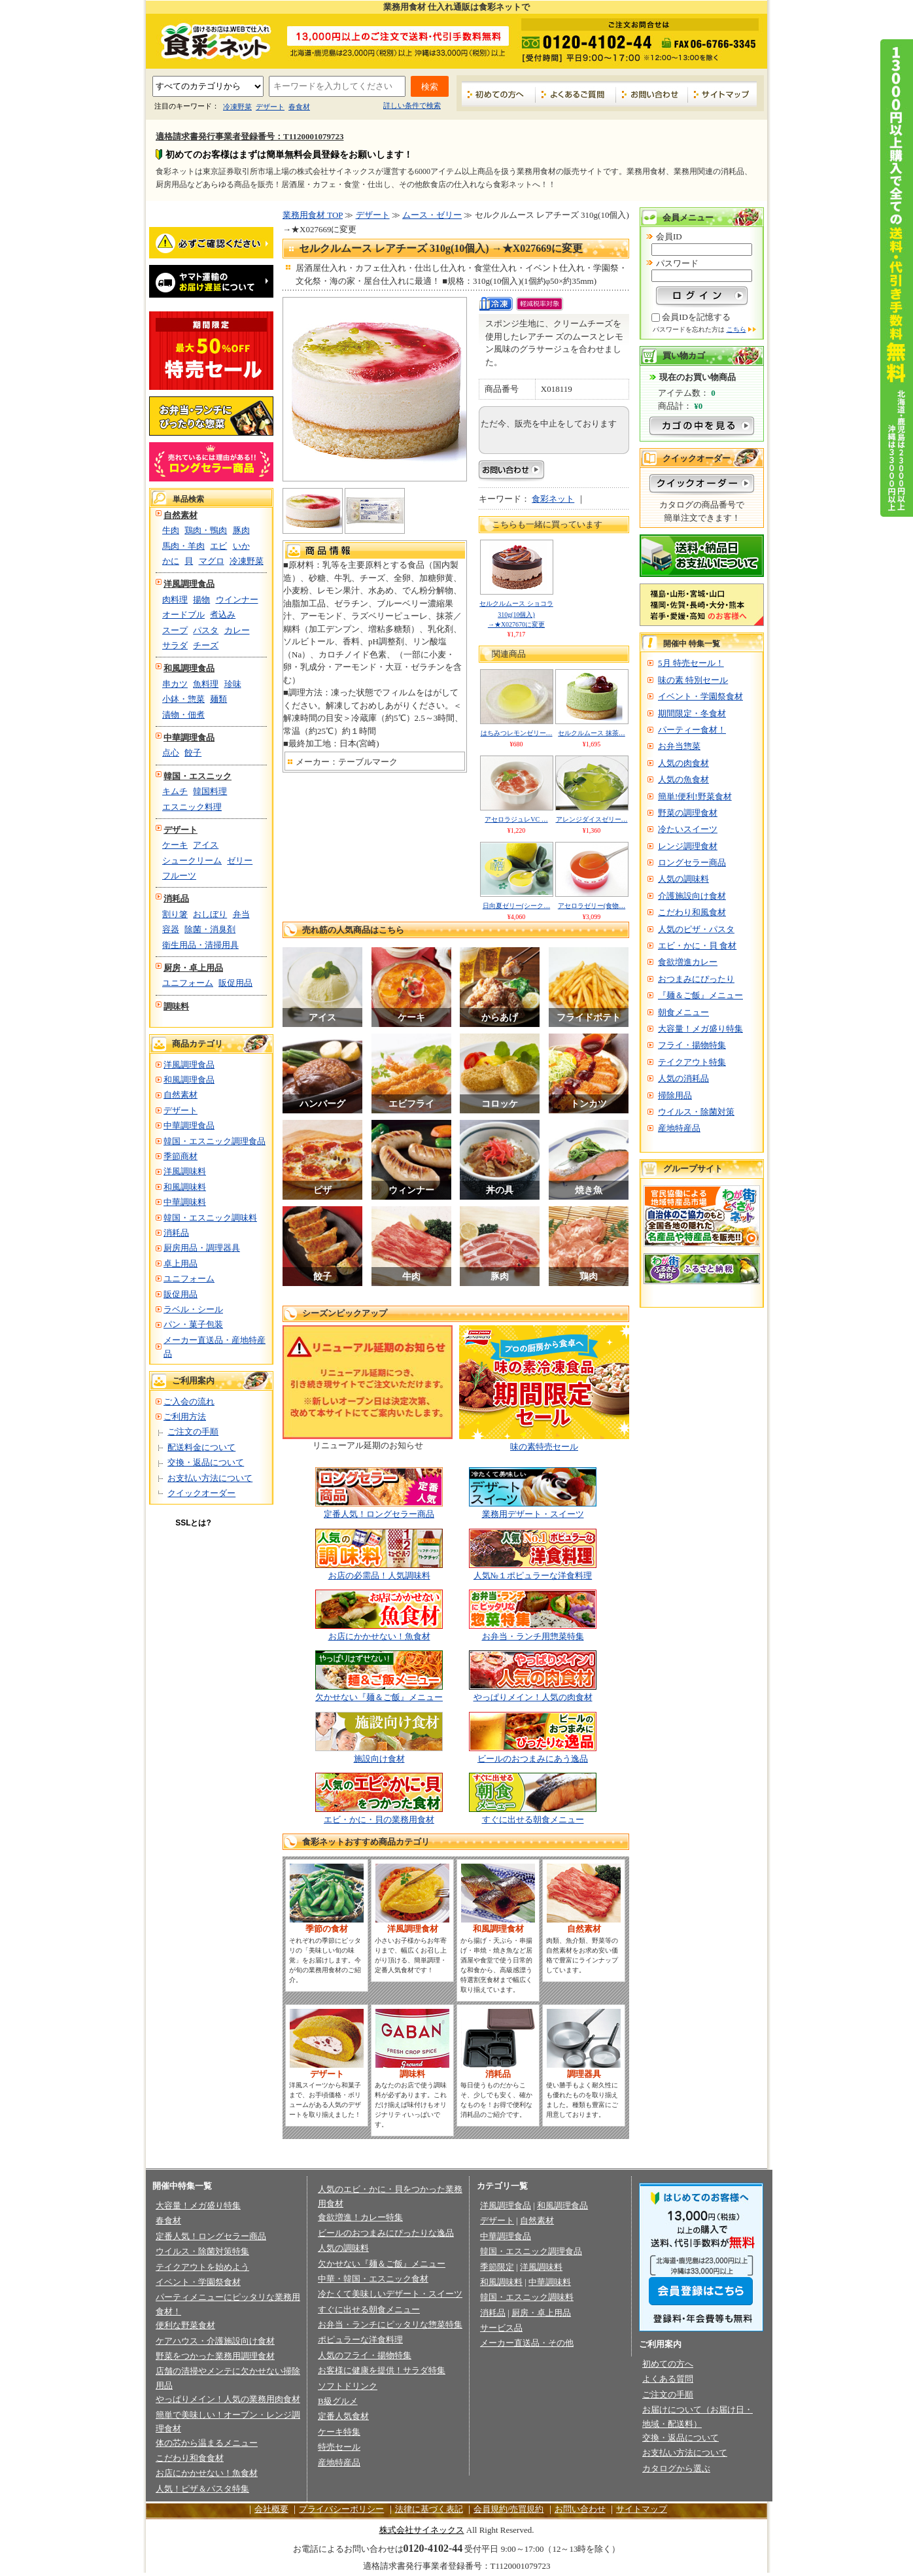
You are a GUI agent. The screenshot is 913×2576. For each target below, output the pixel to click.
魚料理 (205, 684)
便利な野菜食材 (185, 2325)
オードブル (183, 614)
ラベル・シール (193, 1309)
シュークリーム (192, 860)
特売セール (339, 2447)
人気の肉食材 (683, 763)
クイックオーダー (201, 1493)
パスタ (205, 630)
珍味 (232, 684)
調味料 (176, 1006)
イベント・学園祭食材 (700, 696)
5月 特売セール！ (691, 663)
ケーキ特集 (339, 2432)
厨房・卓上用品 (193, 968)
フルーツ (179, 875)
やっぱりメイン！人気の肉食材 (533, 1697)
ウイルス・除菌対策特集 (202, 2251)
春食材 (299, 107)
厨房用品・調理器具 (202, 1248)
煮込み (222, 614)
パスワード (677, 263)
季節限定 (497, 2267)
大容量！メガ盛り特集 (700, 1029)
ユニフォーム (187, 983)
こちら (736, 329)
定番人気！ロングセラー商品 (379, 1514)
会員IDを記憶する (696, 317)
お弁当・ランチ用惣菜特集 (533, 1636)
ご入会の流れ (189, 1401)
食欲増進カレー (687, 962)
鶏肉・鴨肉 (205, 530)
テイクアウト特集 (692, 1062)
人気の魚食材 (683, 779)
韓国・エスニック (198, 776)
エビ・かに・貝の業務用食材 (379, 1819)
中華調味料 (185, 1202)
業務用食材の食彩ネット (211, 40)
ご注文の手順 (192, 1431)
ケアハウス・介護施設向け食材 (215, 2341)
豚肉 (241, 530)
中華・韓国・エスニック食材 (373, 2279)
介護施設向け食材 (692, 896)
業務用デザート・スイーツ (533, 1514)
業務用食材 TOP (313, 215)
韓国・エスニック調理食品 (215, 1141)
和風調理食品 (189, 668)
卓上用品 (181, 1263)
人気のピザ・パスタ (696, 929)
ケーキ (175, 845)
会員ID (669, 236)
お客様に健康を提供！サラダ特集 (381, 2370)
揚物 (201, 599)
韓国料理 (210, 791)
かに (170, 561)
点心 (170, 752)
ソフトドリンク (347, 2386)
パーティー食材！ (692, 730)
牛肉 (170, 530)
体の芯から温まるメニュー (207, 2443)
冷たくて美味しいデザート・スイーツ (390, 2294)
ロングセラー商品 (692, 862)
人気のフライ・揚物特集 (364, 2355)
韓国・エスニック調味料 (210, 1218)
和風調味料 (185, 1187)
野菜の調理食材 (687, 813)
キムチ (175, 791)
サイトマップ (722, 94)
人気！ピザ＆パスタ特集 (202, 2489)
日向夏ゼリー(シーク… (516, 905)
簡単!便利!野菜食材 (695, 796)
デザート (270, 107)
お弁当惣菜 (679, 746)
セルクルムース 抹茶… (591, 733)
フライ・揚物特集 (692, 1045)
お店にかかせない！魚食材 (379, 1636)
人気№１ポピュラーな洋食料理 (533, 1575)
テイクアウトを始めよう (202, 2267)
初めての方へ (499, 94)
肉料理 (175, 599)
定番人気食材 (343, 2416)
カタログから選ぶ (676, 2468)
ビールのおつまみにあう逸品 (532, 1759)
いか (241, 546)
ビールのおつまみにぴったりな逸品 (386, 2233)
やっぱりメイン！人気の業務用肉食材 (228, 2399)
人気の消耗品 (683, 1078)
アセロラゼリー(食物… (591, 905)
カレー (237, 630)
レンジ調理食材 (687, 846)
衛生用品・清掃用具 (200, 945)
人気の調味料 (683, 879)
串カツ (175, 684)
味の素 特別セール (693, 680)
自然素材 (181, 515)
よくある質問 (667, 2379)
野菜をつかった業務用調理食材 (215, 2356)
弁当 (241, 914)
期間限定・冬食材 (692, 713)
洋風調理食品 (189, 584)
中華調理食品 (189, 737)
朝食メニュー (683, 1012)
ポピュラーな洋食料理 (360, 2339)
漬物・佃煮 (183, 715)
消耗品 (176, 898)
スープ (175, 630)
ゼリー (239, 860)
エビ (218, 546)
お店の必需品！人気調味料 (379, 1575)
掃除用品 (675, 1095)
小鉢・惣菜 (183, 699)
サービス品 (501, 2328)
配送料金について (201, 1447)
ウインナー (237, 599)
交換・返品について (205, 1462)
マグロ (211, 561)
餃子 (192, 752)
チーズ (205, 645)
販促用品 (235, 983)
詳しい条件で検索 (412, 105)
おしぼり (210, 914)
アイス (205, 845)
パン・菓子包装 (193, 1324)
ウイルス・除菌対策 (696, 1112)
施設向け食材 (379, 1759)
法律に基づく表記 (429, 2509)
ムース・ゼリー (432, 215)
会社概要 (271, 2509)
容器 (170, 929)
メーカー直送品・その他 (527, 2343)
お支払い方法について (209, 1478)
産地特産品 (679, 1128)
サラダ (175, 645)
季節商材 (181, 1156)
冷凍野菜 (237, 107)
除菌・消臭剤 (209, 929)
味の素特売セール (544, 1447)
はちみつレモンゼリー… (517, 733)
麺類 (218, 699)
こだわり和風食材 (692, 912)
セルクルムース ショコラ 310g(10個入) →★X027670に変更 (516, 614)
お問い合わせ (652, 94)
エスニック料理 (192, 807)
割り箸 (175, 914)
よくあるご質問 (576, 94)
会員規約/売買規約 (509, 2509)
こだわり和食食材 (190, 2458)
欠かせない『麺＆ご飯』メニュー (379, 1697)
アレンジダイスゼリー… (592, 819)
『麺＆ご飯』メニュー (700, 995)
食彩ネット (553, 499)
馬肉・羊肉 (183, 546)
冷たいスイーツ (687, 829)
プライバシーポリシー (341, 2509)
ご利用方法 (185, 1416)
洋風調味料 (185, 1171)
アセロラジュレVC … (516, 819)
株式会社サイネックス (421, 2530)
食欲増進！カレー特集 (360, 2217)
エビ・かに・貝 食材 (697, 945)
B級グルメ (338, 2401)
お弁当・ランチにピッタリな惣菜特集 (390, 2324)
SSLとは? (193, 1522)
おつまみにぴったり (696, 979)
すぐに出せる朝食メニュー (533, 1819)
